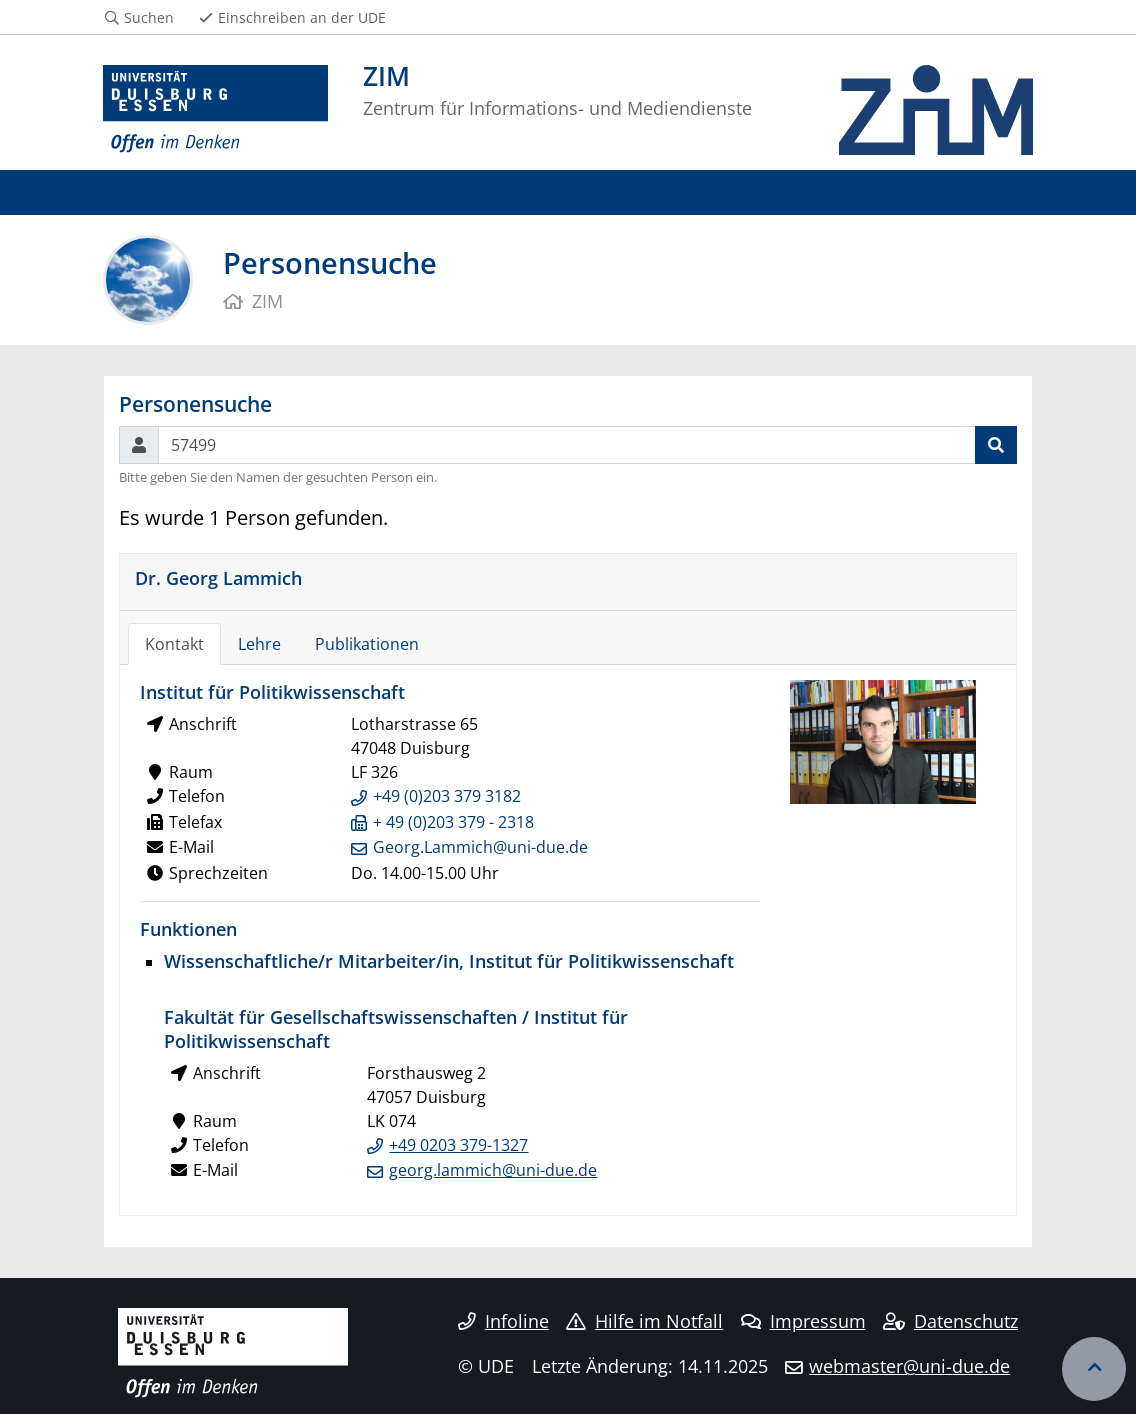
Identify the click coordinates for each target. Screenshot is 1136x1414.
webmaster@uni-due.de (909, 1366)
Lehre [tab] (259, 644)
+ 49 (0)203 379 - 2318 (453, 822)
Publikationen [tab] (367, 644)
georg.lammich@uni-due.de (493, 1170)
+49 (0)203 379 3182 (447, 796)
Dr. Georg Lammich (218, 577)
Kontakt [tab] (174, 644)
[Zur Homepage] (215, 110)
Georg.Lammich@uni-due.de (480, 847)
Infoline (503, 1321)
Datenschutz (950, 1321)
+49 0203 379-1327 (458, 1145)
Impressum (803, 1321)
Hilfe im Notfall (644, 1321)
